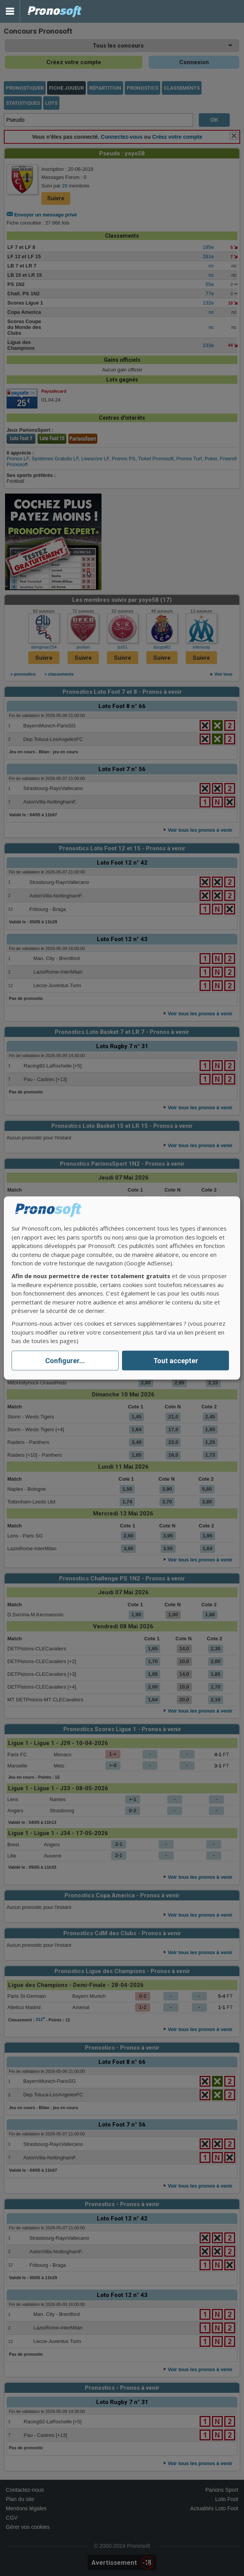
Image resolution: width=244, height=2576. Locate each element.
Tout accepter (175, 1361)
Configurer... (65, 1361)
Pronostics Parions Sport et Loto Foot (55, 11)
